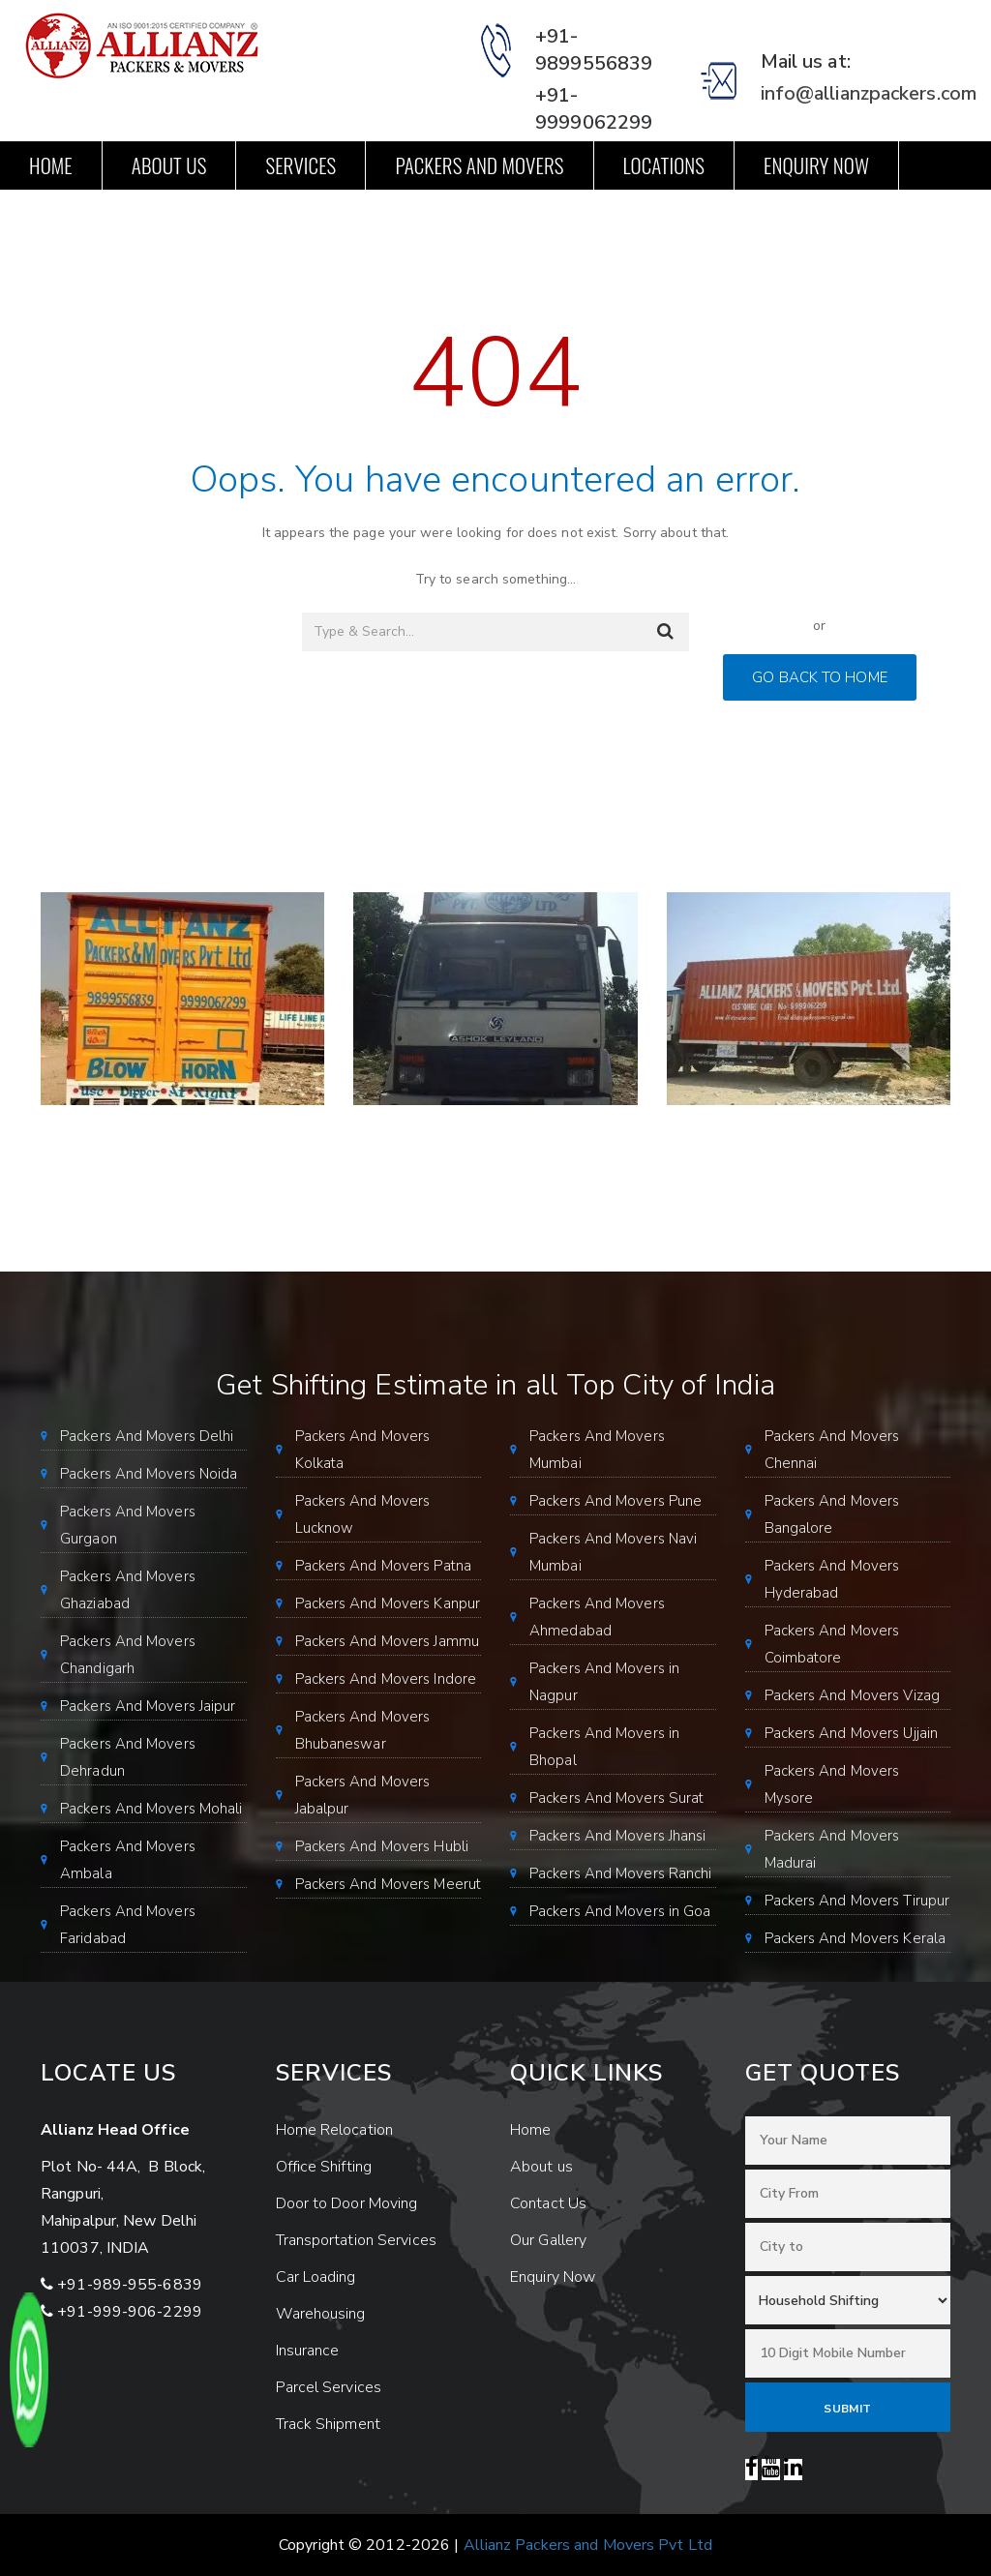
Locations (664, 165)
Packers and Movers (479, 165)
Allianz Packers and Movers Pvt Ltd (588, 2545)
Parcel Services (329, 2387)
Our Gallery (548, 2240)
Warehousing (321, 2313)
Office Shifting (324, 2166)
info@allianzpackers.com (868, 93)
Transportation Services (356, 2240)
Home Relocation (335, 2130)
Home (51, 165)
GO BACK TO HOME (819, 677)
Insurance (308, 2350)
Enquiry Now (816, 165)
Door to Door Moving (347, 2203)
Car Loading (316, 2277)
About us (169, 165)
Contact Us (75, 213)
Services (300, 165)
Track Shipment (328, 2424)
